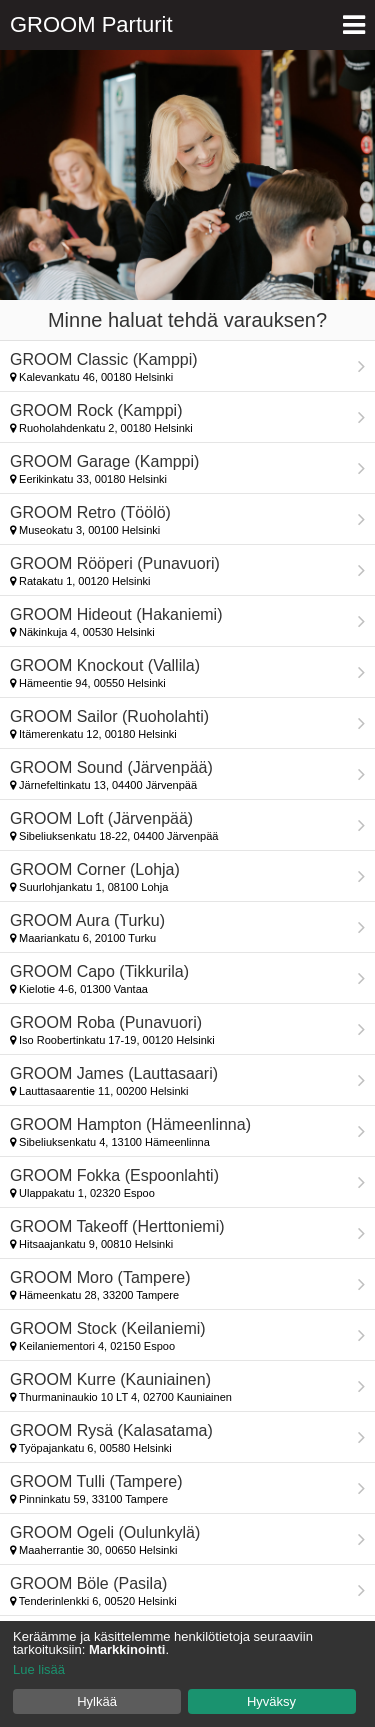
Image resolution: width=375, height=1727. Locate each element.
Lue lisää (39, 1669)
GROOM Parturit (91, 24)
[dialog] (187, 1674)
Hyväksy (271, 1701)
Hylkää (97, 1701)
